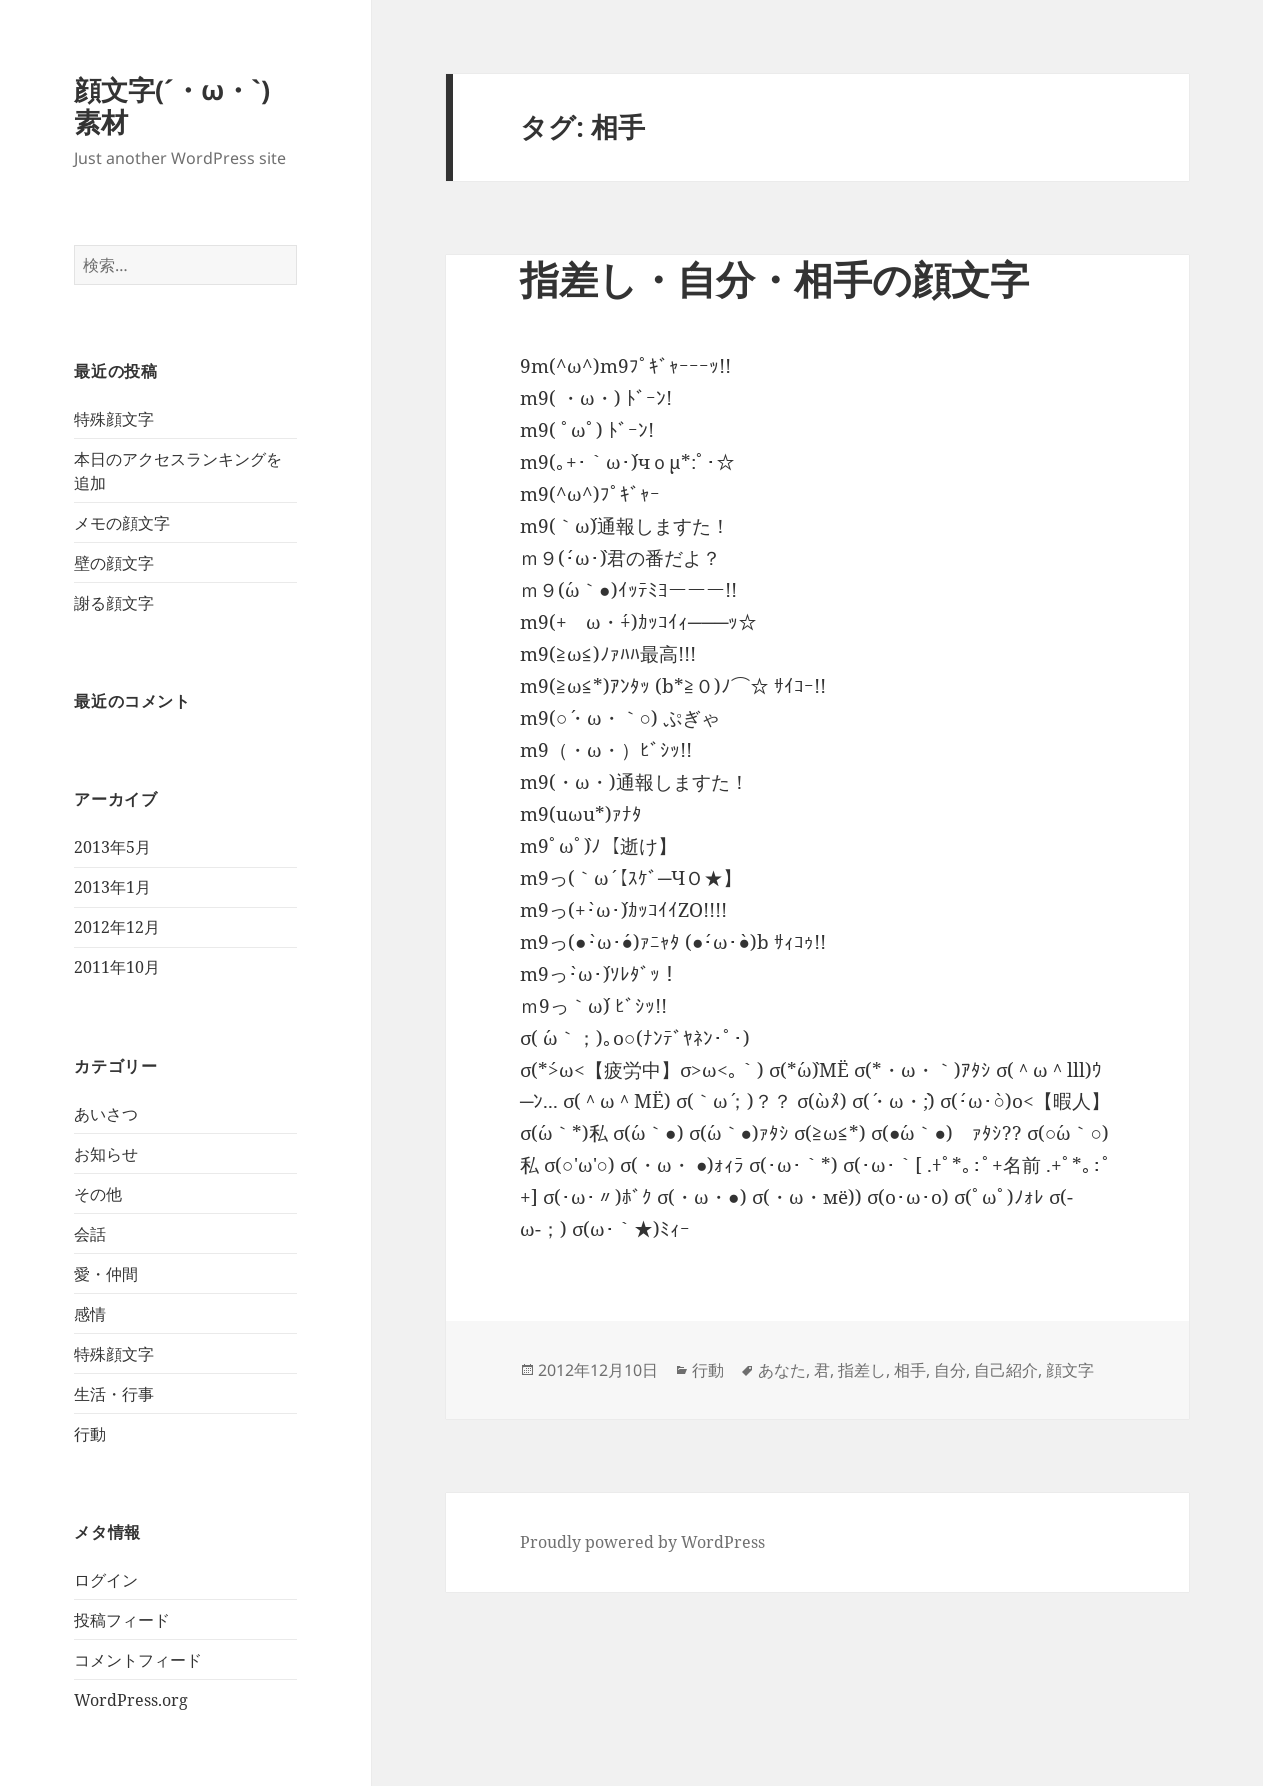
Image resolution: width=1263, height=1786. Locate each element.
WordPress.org (131, 1700)
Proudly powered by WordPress (642, 1542)
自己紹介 (1006, 1370)
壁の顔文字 (114, 563)
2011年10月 (117, 967)
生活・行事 (114, 1394)
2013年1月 (112, 887)
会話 (90, 1234)
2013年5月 (112, 847)
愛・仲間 (106, 1274)
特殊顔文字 (114, 419)
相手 (910, 1370)
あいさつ (106, 1114)
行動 (90, 1434)
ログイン (106, 1580)
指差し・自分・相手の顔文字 (774, 278)
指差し (862, 1370)
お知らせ (106, 1154)
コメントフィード (138, 1660)
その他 (98, 1194)
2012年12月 (117, 927)
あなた (782, 1370)
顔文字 (1070, 1370)
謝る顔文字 (114, 603)
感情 (90, 1314)
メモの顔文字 (122, 523)
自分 (950, 1370)
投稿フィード (122, 1620)
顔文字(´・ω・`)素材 (172, 105)
